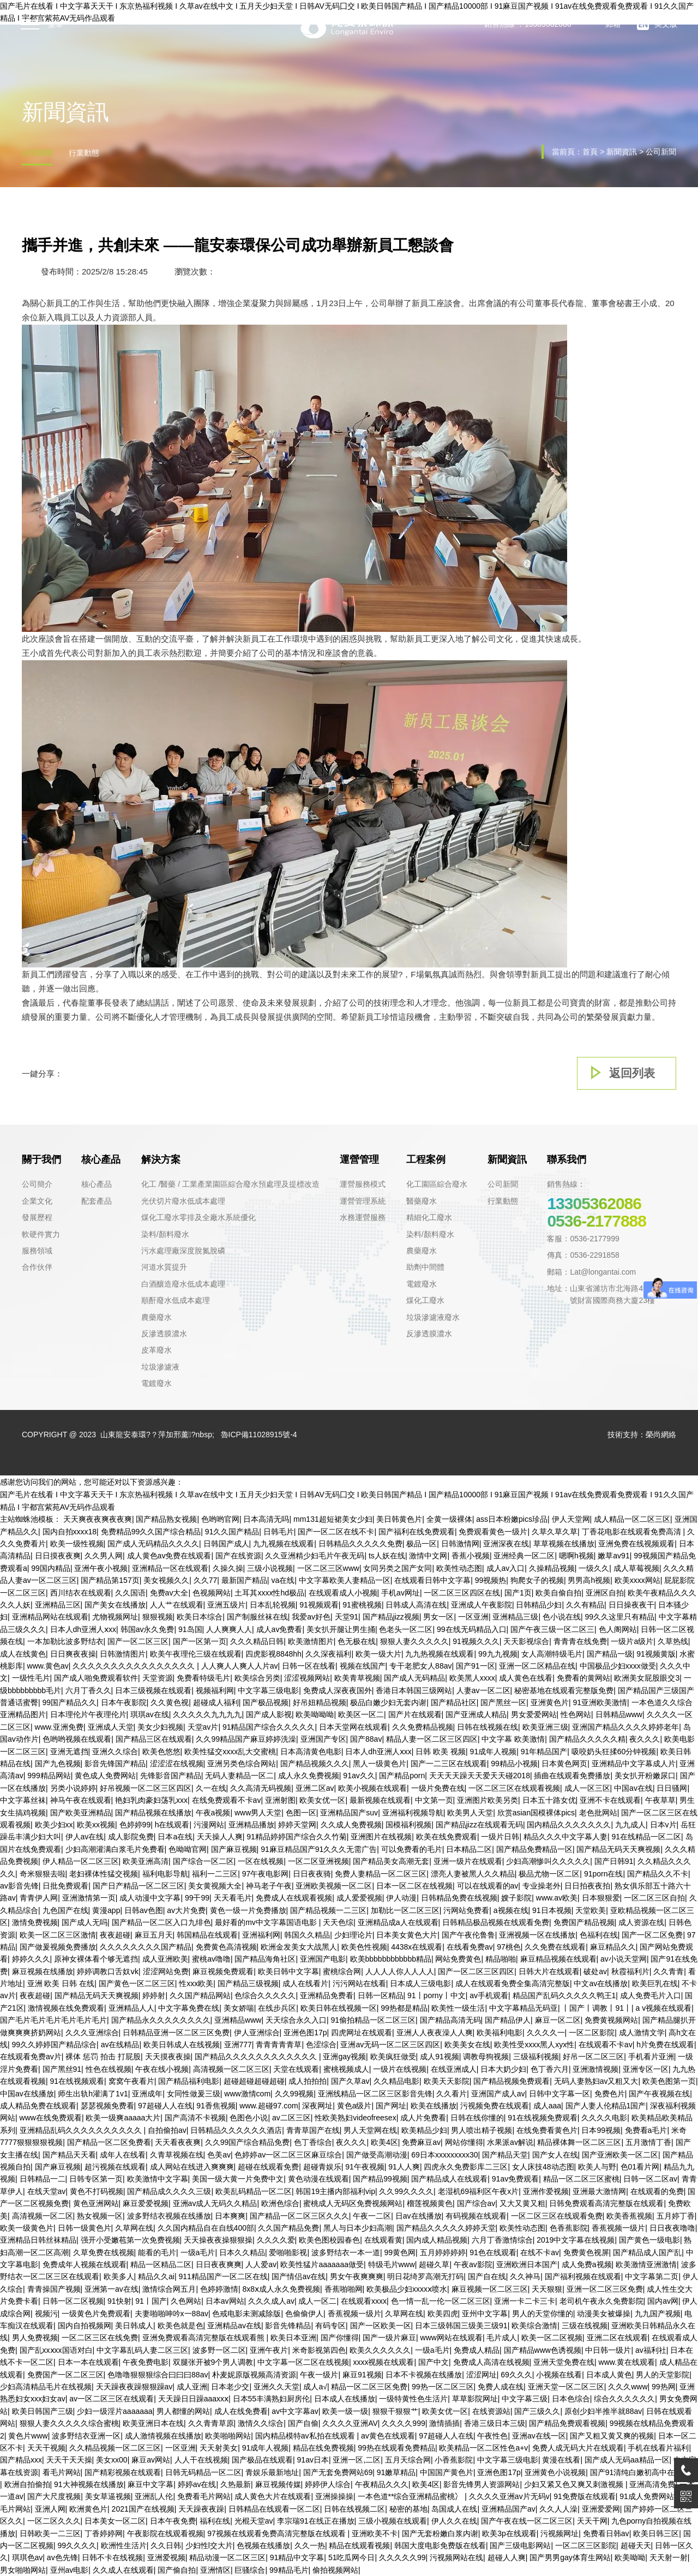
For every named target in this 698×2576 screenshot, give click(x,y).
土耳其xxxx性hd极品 (269, 1592)
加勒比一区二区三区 (405, 1910)
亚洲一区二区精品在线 (537, 1665)
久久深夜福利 (328, 1653)
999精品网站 (48, 1775)
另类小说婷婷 (73, 1788)
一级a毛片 (197, 2252)
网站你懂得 (464, 2142)
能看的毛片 (157, 2252)
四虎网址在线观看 (361, 2032)
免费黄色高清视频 (226, 1947)
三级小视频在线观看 (392, 2521)
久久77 (206, 1580)
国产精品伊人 (508, 2020)
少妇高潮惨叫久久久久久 (548, 1861)
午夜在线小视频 (162, 2069)
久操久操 (228, 1568)
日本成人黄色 (609, 2374)
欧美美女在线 (467, 2044)
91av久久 (359, 1775)
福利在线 (215, 2521)
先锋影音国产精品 (170, 1775)
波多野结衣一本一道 (345, 2252)
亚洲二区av (315, 1788)
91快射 (119, 2301)
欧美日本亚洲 (293, 2337)
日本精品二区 (469, 1849)
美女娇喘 (239, 2008)
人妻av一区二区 (483, 1690)
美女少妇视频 (160, 1727)
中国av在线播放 (27, 2093)
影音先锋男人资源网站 (481, 2484)
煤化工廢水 (425, 1300)
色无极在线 (357, 1641)
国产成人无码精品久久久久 (153, 1543)
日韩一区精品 (381, 1995)
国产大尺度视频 (54, 2496)
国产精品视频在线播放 (153, 1812)
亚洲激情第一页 (89, 1897)
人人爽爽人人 (229, 1629)
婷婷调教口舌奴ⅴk (108, 1971)
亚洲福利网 (261, 1934)
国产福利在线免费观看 (416, 1531)
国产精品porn (402, 1775)
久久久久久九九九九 (207, 1714)
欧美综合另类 (257, 1677)
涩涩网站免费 (166, 1971)
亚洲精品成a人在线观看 (398, 1922)
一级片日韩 (500, 1836)
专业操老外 (541, 1885)
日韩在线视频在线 (487, 1727)
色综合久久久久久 (265, 1995)
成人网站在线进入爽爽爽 (192, 2166)
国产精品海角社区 (265, 1959)
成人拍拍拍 (307, 2081)
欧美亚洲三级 (545, 1727)
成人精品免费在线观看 (38, 2105)
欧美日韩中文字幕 (288, 1971)
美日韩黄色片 (399, 1519)
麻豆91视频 (362, 2374)
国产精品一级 (610, 1653)
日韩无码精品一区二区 (203, 2472)
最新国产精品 (244, 1580)
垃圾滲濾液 (160, 1366)
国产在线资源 (238, 1555)
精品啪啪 (500, 1959)
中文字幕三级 (524, 2398)
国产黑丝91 (62, 2069)
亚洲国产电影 (323, 1959)
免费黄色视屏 (586, 2252)
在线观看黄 (383, 2240)
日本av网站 (225, 2301)
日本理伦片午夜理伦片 (88, 1714)
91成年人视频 (493, 1751)
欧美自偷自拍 (558, 1592)
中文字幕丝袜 (23, 1800)
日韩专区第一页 (96, 2178)
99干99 (197, 1897)
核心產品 (101, 1159)
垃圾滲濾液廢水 (433, 1317)
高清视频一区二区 (42, 2216)
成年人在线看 (123, 2154)
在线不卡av (539, 2252)
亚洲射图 (280, 1800)
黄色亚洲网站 (96, 2203)
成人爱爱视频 (359, 1897)
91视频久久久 (476, 1641)
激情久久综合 (261, 2423)
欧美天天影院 (447, 2081)
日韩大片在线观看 (549, 1971)
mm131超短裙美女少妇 (332, 1519)
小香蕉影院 (454, 2459)
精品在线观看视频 (359, 2545)
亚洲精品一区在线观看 (170, 1568)
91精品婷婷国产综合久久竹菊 (296, 1836)
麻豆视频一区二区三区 (490, 2289)
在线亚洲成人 (454, 2069)
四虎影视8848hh (273, 1653)
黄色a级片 (354, 2105)
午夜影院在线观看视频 (165, 2533)
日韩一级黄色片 (84, 2228)
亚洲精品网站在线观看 (50, 1616)
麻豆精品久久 (613, 1947)
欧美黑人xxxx (472, 1677)
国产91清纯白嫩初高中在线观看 (644, 2472)
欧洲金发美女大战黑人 (299, 1947)
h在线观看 (172, 1824)
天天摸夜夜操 (168, 2056)
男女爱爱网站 (534, 1714)
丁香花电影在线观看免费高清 (632, 1531)
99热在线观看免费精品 (396, 2447)
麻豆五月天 (154, 1934)
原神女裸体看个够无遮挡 (96, 1959)
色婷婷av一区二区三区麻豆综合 (288, 2154)
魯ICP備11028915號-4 (259, 1434)
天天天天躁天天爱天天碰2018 (479, 1775)
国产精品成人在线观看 (449, 2178)
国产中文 (433, 2362)
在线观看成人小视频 (343, 1592)
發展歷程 (37, 1217)
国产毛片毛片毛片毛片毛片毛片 (53, 2020)
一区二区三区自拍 (654, 1897)
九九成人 (630, 1824)
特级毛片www (391, 2264)
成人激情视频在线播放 (163, 2435)
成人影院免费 (131, 1836)
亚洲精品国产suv (349, 1812)
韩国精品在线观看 (207, 1934)
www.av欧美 (556, 1897)
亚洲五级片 (226, 1604)
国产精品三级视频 (248, 1983)
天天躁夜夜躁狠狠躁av (134, 2386)
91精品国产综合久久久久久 (268, 1727)
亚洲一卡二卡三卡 (524, 2301)
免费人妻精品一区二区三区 (380, 1873)
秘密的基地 (408, 2509)
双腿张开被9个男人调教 (213, 2362)
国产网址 (391, 2105)
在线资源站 (491, 2411)
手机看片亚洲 (651, 2056)
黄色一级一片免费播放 (248, 1910)
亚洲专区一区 (646, 2069)
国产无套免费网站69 (338, 2472)
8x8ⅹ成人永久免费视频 (281, 2289)
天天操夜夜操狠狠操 (218, 2240)
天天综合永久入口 (296, 2020)
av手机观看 (489, 1995)
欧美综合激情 (534, 2325)
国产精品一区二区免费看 (109, 2142)
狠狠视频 (157, 1616)
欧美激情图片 (311, 1641)
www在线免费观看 (51, 2117)
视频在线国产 (363, 1665)
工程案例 (426, 1159)
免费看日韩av (606, 2533)
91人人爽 (404, 2166)
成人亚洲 (192, 2386)
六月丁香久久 (88, 1690)
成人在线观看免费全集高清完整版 (512, 1983)
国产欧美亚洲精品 (80, 1812)
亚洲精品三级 (515, 1616)
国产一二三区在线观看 (449, 1763)
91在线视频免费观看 (542, 2117)
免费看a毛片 (646, 2130)
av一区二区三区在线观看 (111, 2398)
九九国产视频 (658, 2313)
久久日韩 (166, 2545)
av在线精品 (120, 2044)
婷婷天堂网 (297, 1824)
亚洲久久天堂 (276, 2386)
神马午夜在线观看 (80, 1800)
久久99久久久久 (406, 2191)
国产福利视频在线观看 (583, 2276)
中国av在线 (633, 1788)
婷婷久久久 (31, 1959)
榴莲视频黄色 (430, 2203)
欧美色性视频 (364, 1947)
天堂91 (347, 1616)
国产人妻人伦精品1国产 (605, 2105)
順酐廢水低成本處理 (175, 1300)
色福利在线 (599, 1934)
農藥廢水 (156, 1317)
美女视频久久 (166, 1580)
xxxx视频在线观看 (383, 2362)
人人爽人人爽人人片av (239, 1665)
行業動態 (84, 152)
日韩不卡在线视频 (112, 2557)
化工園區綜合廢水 (436, 1184)
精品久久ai (156, 2276)
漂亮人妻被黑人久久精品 (473, 1873)
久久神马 (525, 2276)
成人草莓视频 (636, 1568)
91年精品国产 (544, 1751)
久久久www (627, 2386)
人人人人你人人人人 (399, 1971)
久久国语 (130, 1592)
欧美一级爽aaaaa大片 (123, 2117)
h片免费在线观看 (665, 2044)
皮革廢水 (156, 1350)
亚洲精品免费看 (326, 1995)
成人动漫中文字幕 (149, 1897)
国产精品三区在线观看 (154, 1739)
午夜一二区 (372, 2216)
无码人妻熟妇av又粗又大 (596, 2081)
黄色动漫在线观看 (318, 2178)
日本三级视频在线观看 (153, 1690)
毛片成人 (501, 2337)
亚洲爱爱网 (601, 2509)
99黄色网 (400, 2252)
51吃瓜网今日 (351, 2557)
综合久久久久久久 (624, 2398)
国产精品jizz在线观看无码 (479, 1824)
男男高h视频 (589, 1580)
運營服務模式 (363, 1184)
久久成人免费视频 (351, 1824)
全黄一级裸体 (449, 1519)
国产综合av (476, 2203)
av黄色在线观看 (388, 2435)
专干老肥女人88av (420, 1665)
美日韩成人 (134, 2325)
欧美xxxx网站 (637, 1580)
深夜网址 (317, 2105)
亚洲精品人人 (131, 2008)
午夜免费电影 (146, 2362)
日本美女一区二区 (115, 2521)
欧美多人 (119, 2276)
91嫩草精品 (396, 2472)
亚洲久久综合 (115, 1751)
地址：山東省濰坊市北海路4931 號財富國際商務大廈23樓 (601, 1294)
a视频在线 (511, 1910)
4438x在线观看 (416, 1947)
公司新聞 (37, 152)
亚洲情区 (215, 2570)
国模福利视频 (408, 1824)
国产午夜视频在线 (659, 2093)
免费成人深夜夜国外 (337, 1690)
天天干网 (592, 2521)
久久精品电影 (396, 2081)
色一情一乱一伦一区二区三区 (440, 2301)
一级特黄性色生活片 (413, 2398)
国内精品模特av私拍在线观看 (306, 2435)
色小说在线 (562, 1616)
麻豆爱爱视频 (146, 2203)
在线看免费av (470, 1947)
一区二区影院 (592, 2032)
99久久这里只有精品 (620, 1616)
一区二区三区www (328, 1568)
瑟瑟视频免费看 (107, 2105)
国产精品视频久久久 (314, 1763)
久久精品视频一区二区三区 (115, 2447)
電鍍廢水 (156, 1383)
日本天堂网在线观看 (353, 1727)
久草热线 (673, 1641)
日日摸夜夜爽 (58, 1555)
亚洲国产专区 (323, 1739)
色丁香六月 (550, 2069)
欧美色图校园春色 (329, 2240)
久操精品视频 (552, 1568)
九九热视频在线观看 (439, 1653)
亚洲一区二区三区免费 (605, 2289)
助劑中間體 (425, 1267)
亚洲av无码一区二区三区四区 (390, 2044)
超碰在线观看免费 (268, 2166)
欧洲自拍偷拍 (27, 2484)
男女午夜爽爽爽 (356, 2276)
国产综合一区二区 (203, 1861)
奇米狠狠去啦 (42, 1873)
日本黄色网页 (564, 1763)
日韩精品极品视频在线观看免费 (495, 1922)
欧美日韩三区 (656, 2533)
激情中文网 (428, 1555)
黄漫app (106, 1910)
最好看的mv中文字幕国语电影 (267, 1922)
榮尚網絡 (661, 1434)
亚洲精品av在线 (234, 2325)
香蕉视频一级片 (618, 2228)
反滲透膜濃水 (164, 1333)
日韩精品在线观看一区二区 (274, 2509)
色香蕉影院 (569, 2228)
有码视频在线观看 (476, 2216)
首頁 (590, 151)
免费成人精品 (477, 2350)
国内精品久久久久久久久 (569, 1824)
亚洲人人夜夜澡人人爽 (434, 2032)
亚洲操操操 (334, 2496)
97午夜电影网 (265, 1873)
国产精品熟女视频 (166, 1519)
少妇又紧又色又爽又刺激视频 (574, 2484)
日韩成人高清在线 (416, 1604)
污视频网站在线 (456, 2557)
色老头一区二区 (405, 1629)
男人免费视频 (35, 2337)
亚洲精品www (237, 2020)
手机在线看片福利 (658, 2447)
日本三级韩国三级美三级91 (461, 2325)
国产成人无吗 (84, 1922)
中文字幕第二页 (651, 2276)
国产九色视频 (58, 1763)
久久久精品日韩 (257, 1641)
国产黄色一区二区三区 (137, 1983)
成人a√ (315, 2386)
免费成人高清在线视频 (491, 2362)
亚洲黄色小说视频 (555, 2472)
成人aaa (547, 2105)
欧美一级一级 (345, 2411)
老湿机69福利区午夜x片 (478, 2191)
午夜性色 (492, 2435)
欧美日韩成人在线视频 (181, 2044)
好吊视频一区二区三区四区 (145, 1788)
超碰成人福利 (216, 1702)
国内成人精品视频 (436, 2240)
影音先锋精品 (288, 2325)
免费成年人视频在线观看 (85, 2264)
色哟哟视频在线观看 (77, 1739)
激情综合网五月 (169, 2289)
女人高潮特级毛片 (551, 1653)
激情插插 (444, 2423)
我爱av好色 (311, 1616)
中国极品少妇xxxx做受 (618, 1665)
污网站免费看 (466, 1910)
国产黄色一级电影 (649, 2240)
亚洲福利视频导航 (412, 1812)
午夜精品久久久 (381, 2484)
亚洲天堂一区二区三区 (566, 2386)
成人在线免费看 (241, 2411)
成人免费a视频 (587, 2264)
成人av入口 (505, 1568)
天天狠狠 (547, 2289)
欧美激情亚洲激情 (646, 2264)
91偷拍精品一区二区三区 (373, 2020)
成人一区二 (317, 2301)
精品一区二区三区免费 (369, 2386)
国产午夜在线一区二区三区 (527, 2521)
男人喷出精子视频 (481, 2130)
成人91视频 (439, 2056)
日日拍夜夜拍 (587, 1885)
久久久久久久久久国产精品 (145, 1947)
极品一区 (421, 1543)
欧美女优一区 (322, 1800)
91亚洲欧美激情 (600, 1702)
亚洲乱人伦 (154, 2496)
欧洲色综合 (280, 2203)
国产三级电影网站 (520, 2545)
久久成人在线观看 (123, 2570)
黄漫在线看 (561, 2459)
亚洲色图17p (305, 2032)
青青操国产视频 (54, 2289)
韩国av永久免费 (147, 1629)
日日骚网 (672, 1788)
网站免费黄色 (458, 1959)
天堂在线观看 (296, 2069)
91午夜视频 (364, 2166)
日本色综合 (571, 2398)
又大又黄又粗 (522, 2203)
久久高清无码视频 (260, 1788)
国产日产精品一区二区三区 (138, 1885)
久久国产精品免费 (288, 2228)
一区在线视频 (261, 1861)
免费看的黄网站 (583, 1677)
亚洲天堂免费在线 (563, 2362)
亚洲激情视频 (595, 2069)
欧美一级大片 (378, 1653)
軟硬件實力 (41, 1234)
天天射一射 (668, 2557)
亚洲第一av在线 (112, 2289)
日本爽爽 (230, 2216)
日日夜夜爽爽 (219, 2264)
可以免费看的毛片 (411, 1849)
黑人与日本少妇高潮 (357, 2228)
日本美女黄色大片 (406, 1934)
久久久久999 (403, 2423)
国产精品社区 (454, 1702)
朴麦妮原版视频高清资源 (254, 2374)
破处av (595, 1971)
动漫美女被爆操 (603, 2313)
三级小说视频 (270, 1568)
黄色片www (27, 2435)
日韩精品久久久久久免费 (360, 1543)
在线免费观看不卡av (226, 1800)
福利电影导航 (165, 1873)
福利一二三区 (215, 1873)
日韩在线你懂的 (477, 2117)
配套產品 (96, 1201)
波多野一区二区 (219, 2350)
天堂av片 (203, 1727)
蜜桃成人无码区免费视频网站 (352, 2203)
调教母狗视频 (486, 2056)
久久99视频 (294, 2093)
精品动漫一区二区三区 (227, 2557)
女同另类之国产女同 (397, 1568)
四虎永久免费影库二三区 (466, 2166)
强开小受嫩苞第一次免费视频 (130, 2240)
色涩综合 (321, 2044)
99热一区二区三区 (443, 2386)
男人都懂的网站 (183, 2411)
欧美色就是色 (180, 2325)
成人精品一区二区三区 (632, 1519)
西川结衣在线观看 (80, 1592)
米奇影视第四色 (319, 2350)
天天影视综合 (526, 1641)
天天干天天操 (69, 2459)
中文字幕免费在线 (188, 2008)
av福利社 (650, 2350)
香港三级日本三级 (494, 2423)
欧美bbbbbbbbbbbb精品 (390, 1959)
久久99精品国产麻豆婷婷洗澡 (246, 1739)
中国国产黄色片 (446, 2472)
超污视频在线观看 (115, 2166)
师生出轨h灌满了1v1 (93, 2093)
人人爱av (260, 2264)
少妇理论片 (353, 1934)
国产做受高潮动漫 (376, 2154)
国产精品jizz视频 (391, 1616)
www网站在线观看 (451, 2337)
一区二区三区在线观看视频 (514, 1788)
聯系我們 (566, 1159)
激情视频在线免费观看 (66, 2008)
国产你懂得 (340, 2337)
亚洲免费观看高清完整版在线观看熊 (204, 2337)
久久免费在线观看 (555, 1947)
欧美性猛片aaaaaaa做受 (322, 2264)
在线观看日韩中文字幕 (432, 1580)
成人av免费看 (279, 1629)
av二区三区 (291, 2117)
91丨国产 (151, 2301)
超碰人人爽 (507, 2557)
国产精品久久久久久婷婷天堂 (446, 2228)
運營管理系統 (363, 1201)
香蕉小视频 (471, 1555)
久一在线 (211, 1788)
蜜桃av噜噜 (211, 1959)
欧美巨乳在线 (655, 1983)
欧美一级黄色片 (26, 2228)
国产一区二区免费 (652, 1934)
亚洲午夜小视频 (101, 1568)
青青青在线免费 (580, 1641)
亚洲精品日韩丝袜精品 (38, 2240)
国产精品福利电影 (188, 2081)
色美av (219, 2154)
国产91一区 (475, 1665)
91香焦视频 (216, 2105)
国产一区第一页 (199, 1641)
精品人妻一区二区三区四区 (432, 1739)
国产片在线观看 (415, 1714)
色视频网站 (211, 1592)
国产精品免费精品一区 (534, 1849)
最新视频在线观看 (380, 1800)
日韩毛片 (278, 1531)
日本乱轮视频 (273, 1604)
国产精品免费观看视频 (567, 2423)
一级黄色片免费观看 (96, 2313)
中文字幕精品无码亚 (523, 2008)
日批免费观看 (65, 1885)
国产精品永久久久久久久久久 (160, 2020)
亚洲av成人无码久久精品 (215, 2203)
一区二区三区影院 (585, 2545)
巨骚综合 (249, 2570)
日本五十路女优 (549, 1800)
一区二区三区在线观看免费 (557, 2216)
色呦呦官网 (188, 1849)
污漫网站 (209, 1824)
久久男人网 (104, 1555)
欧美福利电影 (499, 2032)
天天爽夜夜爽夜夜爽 (97, 1519)
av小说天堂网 (623, 1959)
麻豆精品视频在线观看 (558, 1959)
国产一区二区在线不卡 (336, 1531)
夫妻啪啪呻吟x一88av (171, 2313)
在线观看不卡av (606, 2044)
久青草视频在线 (176, 2154)
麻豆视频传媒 (278, 2484)
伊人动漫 (401, 1897)
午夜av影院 (473, 2264)
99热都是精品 (404, 2008)
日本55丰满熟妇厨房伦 (271, 2398)
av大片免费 (186, 1910)
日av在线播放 (418, 2216)
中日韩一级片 (608, 2350)
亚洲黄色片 (550, 1702)
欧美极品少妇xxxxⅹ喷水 (406, 2289)
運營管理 (359, 1159)
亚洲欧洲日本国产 (526, 2264)
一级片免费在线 (438, 1788)
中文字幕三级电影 (268, 1690)
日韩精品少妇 (539, 1604)
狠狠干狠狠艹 (395, 2411)
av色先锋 (62, 2557)
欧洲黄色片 (88, 2509)
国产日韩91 (614, 1861)
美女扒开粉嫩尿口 (645, 1775)
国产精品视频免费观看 (511, 2081)
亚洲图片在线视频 (381, 1836)
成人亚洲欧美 (165, 1959)
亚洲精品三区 (58, 1604)
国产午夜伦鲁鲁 (468, 1934)
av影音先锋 (19, 1885)
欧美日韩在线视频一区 (338, 2008)
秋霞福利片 (630, 1971)
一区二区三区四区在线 (462, 1592)
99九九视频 (498, 1653)
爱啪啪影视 (288, 2252)
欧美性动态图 (459, 1568)
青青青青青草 (279, 2044)
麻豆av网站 (150, 2459)
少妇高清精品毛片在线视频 (46, 2386)
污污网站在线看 (359, 1983)
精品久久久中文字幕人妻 (565, 1836)
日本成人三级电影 (420, 1983)
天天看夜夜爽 (178, 2142)
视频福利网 (215, 1690)
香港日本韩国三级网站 (414, 1690)
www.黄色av (48, 1665)
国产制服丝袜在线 (257, 1616)
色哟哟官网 (220, 1519)
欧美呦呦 (630, 2557)
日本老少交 (230, 2386)
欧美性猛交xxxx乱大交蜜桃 (230, 1751)
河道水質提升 (164, 1267)
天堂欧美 (590, 1910)
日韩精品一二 (42, 2178)
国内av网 (662, 2301)
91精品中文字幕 (297, 2557)
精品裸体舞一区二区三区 (579, 2142)
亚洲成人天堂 (111, 1727)
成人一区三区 (587, 1788)
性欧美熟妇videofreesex (355, 2117)
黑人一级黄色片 (379, 1763)
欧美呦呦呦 (315, 1714)
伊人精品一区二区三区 (81, 1861)
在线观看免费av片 (31, 2056)
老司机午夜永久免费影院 (601, 2301)
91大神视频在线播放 (89, 2484)
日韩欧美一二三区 (50, 2533)
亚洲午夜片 (269, 2350)
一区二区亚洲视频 (318, 1861)
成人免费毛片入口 (650, 1995)
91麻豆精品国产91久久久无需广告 (319, 1849)
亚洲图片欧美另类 (487, 1800)
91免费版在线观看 (584, 2496)
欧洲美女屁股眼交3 (646, 1677)
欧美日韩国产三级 (42, 2411)
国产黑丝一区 (503, 1702)
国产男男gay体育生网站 (570, 2557)
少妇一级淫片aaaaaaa (115, 2411)
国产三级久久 (537, 2411)
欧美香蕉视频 (629, 2216)
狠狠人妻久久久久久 (414, 1641)
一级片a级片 (632, 1641)
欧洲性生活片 (124, 2545)
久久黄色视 (170, 1702)
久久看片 (451, 2093)
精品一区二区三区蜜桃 (581, 2178)
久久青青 (668, 1971)
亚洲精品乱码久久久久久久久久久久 (82, 2130)
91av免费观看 (515, 2178)
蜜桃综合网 (342, 1971)
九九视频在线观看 (283, 1543)
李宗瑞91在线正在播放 (315, 2521)
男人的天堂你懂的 (542, 2313)
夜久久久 (644, 1739)
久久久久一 (546, 2032)
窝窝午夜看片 (131, 2081)
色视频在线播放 (263, 2545)
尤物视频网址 (115, 1616)
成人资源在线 (641, 1922)
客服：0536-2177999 (583, 1238)
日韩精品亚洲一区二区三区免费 (176, 2032)
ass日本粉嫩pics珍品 (511, 1519)
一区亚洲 (473, 1616)
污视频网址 (559, 2533)
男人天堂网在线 (370, 2130)
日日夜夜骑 (312, 1873)
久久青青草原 (211, 2423)
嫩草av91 (613, 1555)
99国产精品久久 (70, 1702)
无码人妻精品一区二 (239, 1775)
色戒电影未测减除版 (246, 2313)
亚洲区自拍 (605, 1592)
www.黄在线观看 (627, 2362)
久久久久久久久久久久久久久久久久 (135, 1665)
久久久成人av (271, 2301)
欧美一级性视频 (77, 1543)
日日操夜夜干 (631, 1604)
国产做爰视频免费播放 (58, 1947)
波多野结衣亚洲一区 (86, 2435)
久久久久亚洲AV (350, 2423)
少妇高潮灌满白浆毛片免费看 (115, 1849)
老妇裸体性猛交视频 (103, 1873)
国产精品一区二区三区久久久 (299, 2216)
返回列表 (623, 1072)
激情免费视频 (35, 1922)
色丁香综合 (313, 2142)
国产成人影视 (269, 1714)
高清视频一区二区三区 (231, 2069)
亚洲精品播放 (251, 1824)
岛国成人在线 (454, 2509)
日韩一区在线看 (308, 1665)
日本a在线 (175, 1836)
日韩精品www (618, 1714)
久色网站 (186, 2301)
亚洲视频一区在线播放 (537, 1934)
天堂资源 (157, 1677)
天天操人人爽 (220, 1836)
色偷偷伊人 (304, 2313)
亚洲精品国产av (508, 2509)
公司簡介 (37, 1184)
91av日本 (313, 2459)
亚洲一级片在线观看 (468, 1861)
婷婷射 (153, 1995)
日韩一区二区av (650, 2178)
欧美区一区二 (361, 1714)
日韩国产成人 (226, 1543)
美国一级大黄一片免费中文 (238, 2178)
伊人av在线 (84, 1836)
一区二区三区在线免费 (100, 2337)
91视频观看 (319, 1604)
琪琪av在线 (149, 1714)
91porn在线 (603, 1873)
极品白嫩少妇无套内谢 (388, 1702)
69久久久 (516, 2374)
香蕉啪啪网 (343, 2289)
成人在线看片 (305, 1983)
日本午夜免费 (173, 2521)
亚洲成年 (147, 2093)
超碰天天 (636, 2545)
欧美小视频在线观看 (372, 1788)
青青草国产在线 (313, 2130)
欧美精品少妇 (424, 2130)
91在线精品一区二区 (646, 1836)
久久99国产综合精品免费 (247, 2142)
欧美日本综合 (199, 1616)
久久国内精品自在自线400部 (206, 2228)
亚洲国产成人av (498, 2093)
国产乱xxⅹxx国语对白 (56, 2350)
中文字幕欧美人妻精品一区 (344, 1580)
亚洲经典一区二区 (524, 1555)
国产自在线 (487, 2276)
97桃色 (509, 1947)
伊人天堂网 (571, 1519)
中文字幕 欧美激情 (513, 1739)
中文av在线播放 (601, 1983)
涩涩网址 (481, 2374)
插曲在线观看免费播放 (572, 1775)
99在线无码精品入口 (472, 1629)
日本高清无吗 (266, 1519)
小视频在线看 (559, 2374)
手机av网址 (400, 1592)
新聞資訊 (621, 151)
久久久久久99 (402, 2557)
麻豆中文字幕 (150, 2484)
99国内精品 (50, 1568)
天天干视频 (46, 2447)
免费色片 (609, 2093)
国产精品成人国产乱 (647, 2252)
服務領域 (37, 1250)
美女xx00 (112, 2459)
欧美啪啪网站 (228, 2435)
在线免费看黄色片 (546, 2130)
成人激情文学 (642, 2032)
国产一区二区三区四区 (476, 1971)
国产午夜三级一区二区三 (552, 1629)
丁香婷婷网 (104, 2533)
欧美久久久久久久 (380, 2350)
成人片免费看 (423, 2117)
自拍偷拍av (167, 2130)
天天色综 (338, 1922)
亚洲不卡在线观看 (610, 1800)
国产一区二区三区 (138, 1641)
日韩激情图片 (123, 1653)
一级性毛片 (31, 1677)
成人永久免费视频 (308, 1775)
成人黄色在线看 (525, 1677)
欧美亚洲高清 (146, 1861)
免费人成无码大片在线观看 (578, 2447)
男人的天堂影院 (662, 2374)
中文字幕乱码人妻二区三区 (142, 2350)
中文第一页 (434, 1800)
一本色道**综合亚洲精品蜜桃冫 (411, 2496)
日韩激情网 (460, 1543)
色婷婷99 (135, 1824)
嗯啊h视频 (576, 1555)
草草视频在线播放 (563, 1543)
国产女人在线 (555, 2154)
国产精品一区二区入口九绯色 (161, 1922)
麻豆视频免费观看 (223, 1971)
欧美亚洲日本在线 (153, 2423)
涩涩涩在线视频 (176, 1763)
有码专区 (330, 2325)
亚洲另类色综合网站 (241, 1763)
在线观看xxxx (364, 2301)
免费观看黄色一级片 (493, 1531)
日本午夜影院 (124, 1702)
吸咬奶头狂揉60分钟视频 (614, 1751)
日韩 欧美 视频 (441, 1751)
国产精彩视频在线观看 (123, 2472)
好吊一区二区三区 (593, 2056)
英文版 (657, 24)
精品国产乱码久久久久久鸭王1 (564, 1995)
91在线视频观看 (77, 2081)
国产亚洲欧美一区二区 (620, 2154)
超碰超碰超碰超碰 (254, 2081)
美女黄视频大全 (215, 1885)
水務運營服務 (363, 1217)
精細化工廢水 (429, 1217)
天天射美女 (219, 2447)
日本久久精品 (242, 2252)
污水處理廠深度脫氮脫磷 (183, 1250)
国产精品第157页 (110, 1580)
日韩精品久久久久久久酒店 (236, 2130)
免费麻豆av (421, 2142)
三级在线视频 (584, 2325)
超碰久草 (434, 2264)
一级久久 (594, 1568)
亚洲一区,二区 (357, 2459)
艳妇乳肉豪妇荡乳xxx (151, 1800)
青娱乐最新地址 (272, 2472)
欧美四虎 (443, 2313)
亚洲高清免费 (652, 2484)
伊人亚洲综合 (257, 2032)
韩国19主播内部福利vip (335, 2191)
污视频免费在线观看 (494, 2105)
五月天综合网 (408, 2459)
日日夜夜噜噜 (672, 2228)
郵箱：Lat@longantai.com (591, 1272)
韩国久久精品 (307, 1934)
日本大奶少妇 (503, 2069)
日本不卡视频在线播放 (424, 2374)
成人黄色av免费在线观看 (169, 1555)
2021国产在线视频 (143, 2509)
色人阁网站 (618, 1629)
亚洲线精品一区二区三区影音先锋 (375, 2093)
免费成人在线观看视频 (294, 1897)
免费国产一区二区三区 (65, 2374)
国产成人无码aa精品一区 (627, 2459)
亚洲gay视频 (344, 2056)
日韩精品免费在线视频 (459, 1897)
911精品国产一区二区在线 (223, 2276)
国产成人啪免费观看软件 (96, 1677)
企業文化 (37, 1201)
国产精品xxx (21, 2459)
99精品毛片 (289, 2570)
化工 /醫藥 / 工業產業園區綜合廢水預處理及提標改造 (230, 1184)
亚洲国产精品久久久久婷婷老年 (625, 1727)
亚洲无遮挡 (69, 1751)
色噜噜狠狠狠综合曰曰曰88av (157, 2374)
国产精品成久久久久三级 (169, 2191)
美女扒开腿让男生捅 (340, 1629)
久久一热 (309, 2545)
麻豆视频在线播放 (42, 1971)
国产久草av (350, 2081)
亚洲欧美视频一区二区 (334, 1885)
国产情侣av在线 (299, 2276)
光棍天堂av (253, 2521)
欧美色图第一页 (669, 2081)
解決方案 (160, 1159)
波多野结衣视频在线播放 (169, 2216)
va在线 (282, 1580)
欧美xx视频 (96, 1824)
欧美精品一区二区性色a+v (483, 2447)
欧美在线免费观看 (446, 1836)
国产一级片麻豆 (389, 2337)
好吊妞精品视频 (319, 1702)
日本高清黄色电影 (310, 1751)
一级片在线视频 (399, 2069)
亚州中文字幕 (485, 2313)
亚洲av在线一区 (539, 2435)
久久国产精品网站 (200, 1995)
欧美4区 (384, 2142)
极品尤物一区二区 (549, 1873)
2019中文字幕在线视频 (576, 2240)
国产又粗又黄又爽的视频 (612, 2435)
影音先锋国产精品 (115, 1763)
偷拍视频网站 (335, 2570)
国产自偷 (303, 2423)
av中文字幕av (295, 2411)
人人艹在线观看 (176, 1604)
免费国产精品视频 (584, 1922)
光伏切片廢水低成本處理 (183, 1201)
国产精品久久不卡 (657, 1873)
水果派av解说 (510, 2142)
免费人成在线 (501, 2386)
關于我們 (41, 1159)
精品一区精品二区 (160, 2264)
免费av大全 (169, 1592)
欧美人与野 (597, 2166)
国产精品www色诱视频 (542, 2350)
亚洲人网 (50, 2509)
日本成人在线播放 (344, 2398)
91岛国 (190, 1629)
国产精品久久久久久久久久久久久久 (257, 2056)
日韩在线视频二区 (354, 2509)
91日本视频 (551, 1910)
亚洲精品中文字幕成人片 (634, 1763)
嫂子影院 (516, 1897)
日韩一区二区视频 (73, 2301)
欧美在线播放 (433, 2105)
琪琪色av (27, 2557)
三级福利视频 (536, 2056)
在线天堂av (46, 2191)
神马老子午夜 (269, 1885)
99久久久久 (77, 2545)
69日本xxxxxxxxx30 (444, 2154)
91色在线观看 (493, 2252)
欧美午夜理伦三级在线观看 (196, 1653)
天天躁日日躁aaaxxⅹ (193, 2398)
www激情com (247, 2093)
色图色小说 (249, 2117)
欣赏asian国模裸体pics (536, 1812)
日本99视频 (601, 2130)
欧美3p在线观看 (509, 2533)
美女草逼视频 (108, 2496)
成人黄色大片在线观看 (272, 2496)
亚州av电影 (69, 2570)
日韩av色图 (143, 1910)
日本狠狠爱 (601, 1897)
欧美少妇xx (54, 1824)
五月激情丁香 (648, 2142)
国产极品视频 (265, 1702)
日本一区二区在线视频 (414, 1885)
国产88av (366, 1739)
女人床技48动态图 (543, 2166)
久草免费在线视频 (103, 2252)
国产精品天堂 (505, 2154)
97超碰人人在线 (165, 2105)
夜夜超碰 (115, 1934)
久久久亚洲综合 (92, 2032)
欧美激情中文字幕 (157, 2178)
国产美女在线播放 (115, 1604)
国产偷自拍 (177, 2570)
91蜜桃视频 (362, 1604)
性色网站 (576, 1714)
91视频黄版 (656, 1653)
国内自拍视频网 (84, 2325)
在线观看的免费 (657, 2191)
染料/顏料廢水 (165, 1234)
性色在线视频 (108, 2069)
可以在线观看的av (488, 1885)
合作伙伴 (37, 1267)
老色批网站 (598, 1812)
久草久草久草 (554, 1531)
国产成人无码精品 (414, 1677)
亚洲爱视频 (166, 2557)
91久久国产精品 (232, 1531)
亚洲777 (238, 2044)
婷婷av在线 (197, 2484)
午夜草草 (660, 1800)
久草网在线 (134, 2228)
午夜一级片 (319, 2374)
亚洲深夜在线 (506, 1543)
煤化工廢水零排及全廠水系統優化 (198, 1217)
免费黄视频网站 (611, 2020)
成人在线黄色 (23, 1653)
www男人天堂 (257, 1812)
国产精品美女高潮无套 (391, 1861)
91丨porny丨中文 (436, 1995)
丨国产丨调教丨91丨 (596, 2008)
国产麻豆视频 (234, 1849)
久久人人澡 (558, 2509)
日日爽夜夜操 (73, 1653)
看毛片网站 (62, 2472)
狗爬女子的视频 (537, 1580)
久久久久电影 (604, 2117)
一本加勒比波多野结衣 (65, 1641)
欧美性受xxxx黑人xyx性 (534, 2044)
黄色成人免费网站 (105, 1775)
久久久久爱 (276, 2240)
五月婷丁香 (676, 2216)
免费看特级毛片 (203, 1677)
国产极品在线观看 (262, 2459)
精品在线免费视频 (323, 2447)
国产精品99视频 (380, 2178)
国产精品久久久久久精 (587, 1739)
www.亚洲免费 (59, 1727)
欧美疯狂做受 (393, 2056)
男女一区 (438, 1616)
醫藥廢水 (421, 1201)
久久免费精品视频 (422, 1727)
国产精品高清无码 (450, 2020)
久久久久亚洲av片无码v (509, 2496)
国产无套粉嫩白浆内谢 (440, 2533)
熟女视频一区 (100, 2216)
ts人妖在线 (387, 1555)
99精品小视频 (514, 1763)
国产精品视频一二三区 (328, 1910)
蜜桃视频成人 (346, 2069)
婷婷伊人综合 (328, 2484)
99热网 (664, 2386)
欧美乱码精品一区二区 (253, 2191)
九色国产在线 (65, 1910)
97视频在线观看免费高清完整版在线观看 (277, 2533)
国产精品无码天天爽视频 (618, 1849)
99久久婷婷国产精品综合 (54, 2044)
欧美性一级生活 (458, 2008)
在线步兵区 (277, 2008)
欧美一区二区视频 (551, 2337)
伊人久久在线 (454, 2521)
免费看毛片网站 (204, 2496)
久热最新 (235, 2484)
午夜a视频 (213, 1812)
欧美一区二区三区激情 (58, 1934)
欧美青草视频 (357, 1677)
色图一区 (301, 1812)
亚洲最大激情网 (599, 2191)
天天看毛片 (233, 1897)
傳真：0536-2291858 (583, 1255)
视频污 (46, 2313)
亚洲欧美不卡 (375, 2533)
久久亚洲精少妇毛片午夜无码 (314, 1555)
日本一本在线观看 (88, 2362)
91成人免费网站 (646, 2496)
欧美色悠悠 (161, 1751)
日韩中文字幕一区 (559, 2093)
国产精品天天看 (69, 2154)
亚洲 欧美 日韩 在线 (61, 1983)
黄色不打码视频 (96, 2191)
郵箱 (604, 24)
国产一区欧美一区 (380, 2325)
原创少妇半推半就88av (603, 2411)
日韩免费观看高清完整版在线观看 (606, 2203)
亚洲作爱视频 (546, 2191)
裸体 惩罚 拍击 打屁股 (103, 2056)
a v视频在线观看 (664, 2008)
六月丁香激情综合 (502, 2240)
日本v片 (663, 1824)
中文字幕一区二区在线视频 (303, 2362)
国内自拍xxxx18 (70, 1531)
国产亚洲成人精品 (476, 1714)
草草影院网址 (475, 2398)
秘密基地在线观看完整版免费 (563, 1690)
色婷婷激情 (219, 2289)
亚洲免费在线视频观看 (636, 1543)
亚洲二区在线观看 (617, 2337)
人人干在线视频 (201, 2459)
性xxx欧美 (196, 1983)
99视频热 (491, 1580)
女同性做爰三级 (193, 2093)
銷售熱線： (566, 1184)
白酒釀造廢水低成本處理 (183, 1284)
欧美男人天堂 (470, 1812)
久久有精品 (585, 1604)
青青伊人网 (39, 1897)
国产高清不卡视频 (195, 2117)
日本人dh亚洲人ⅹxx (83, 1629)
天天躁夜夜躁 (201, 2509)
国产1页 (518, 1592)
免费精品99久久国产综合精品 (151, 1531)
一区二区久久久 (54, 2521)
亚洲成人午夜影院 (481, 1604)
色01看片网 (640, 2166)
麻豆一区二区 (558, 2020)
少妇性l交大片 (209, 2545)
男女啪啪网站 (23, 2570)
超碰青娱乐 (322, 2166)
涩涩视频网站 (307, 1677)
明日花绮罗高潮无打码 (425, 2276)
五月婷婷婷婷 (443, 2252)
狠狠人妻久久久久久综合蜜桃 (69, 2423)
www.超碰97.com (268, 2105)
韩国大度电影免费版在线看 (440, 2545)
